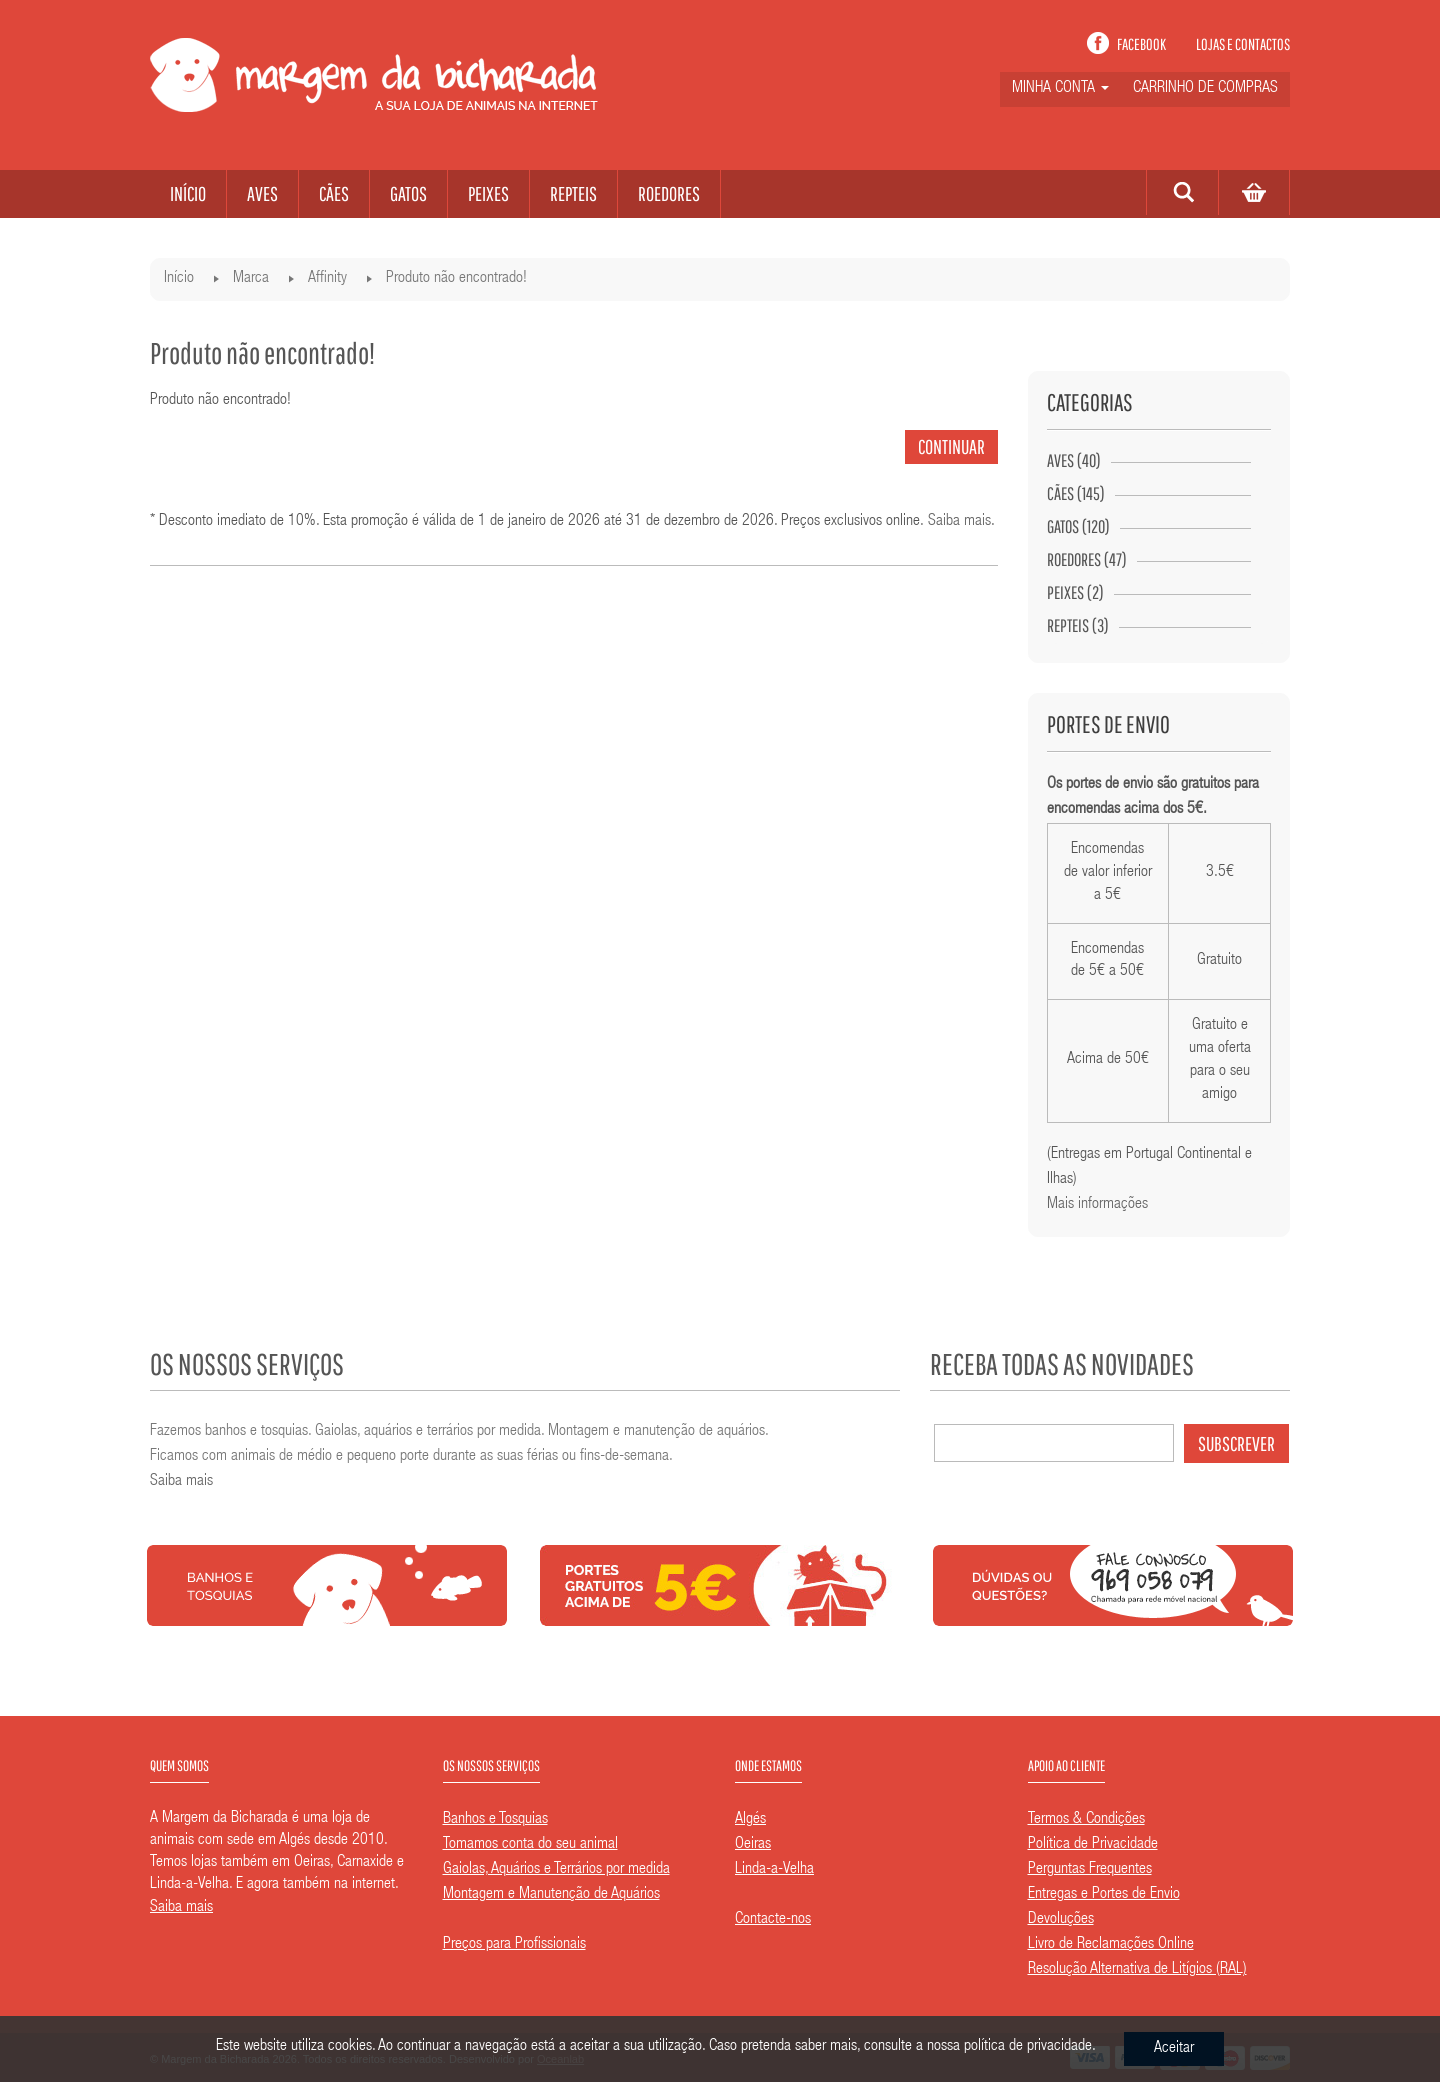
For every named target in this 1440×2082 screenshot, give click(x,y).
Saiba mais (959, 522)
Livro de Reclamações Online (1111, 1945)
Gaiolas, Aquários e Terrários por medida (556, 1870)
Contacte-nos (773, 1920)
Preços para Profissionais (514, 1945)
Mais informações (1097, 1205)
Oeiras (753, 1845)
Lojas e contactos (1243, 44)
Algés (750, 1820)
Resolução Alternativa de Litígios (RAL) (1137, 1970)
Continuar (951, 446)
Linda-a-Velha (774, 1870)
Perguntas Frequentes (1090, 1870)
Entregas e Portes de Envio (1104, 1895)
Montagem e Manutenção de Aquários (551, 1895)
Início (179, 279)
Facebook (1141, 44)
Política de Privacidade (1093, 1845)
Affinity (327, 279)
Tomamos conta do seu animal (530, 1845)
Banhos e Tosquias (495, 1820)
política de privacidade (1028, 2047)
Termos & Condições (1086, 1820)
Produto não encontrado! (456, 279)
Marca (251, 279)
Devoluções (1061, 1920)
